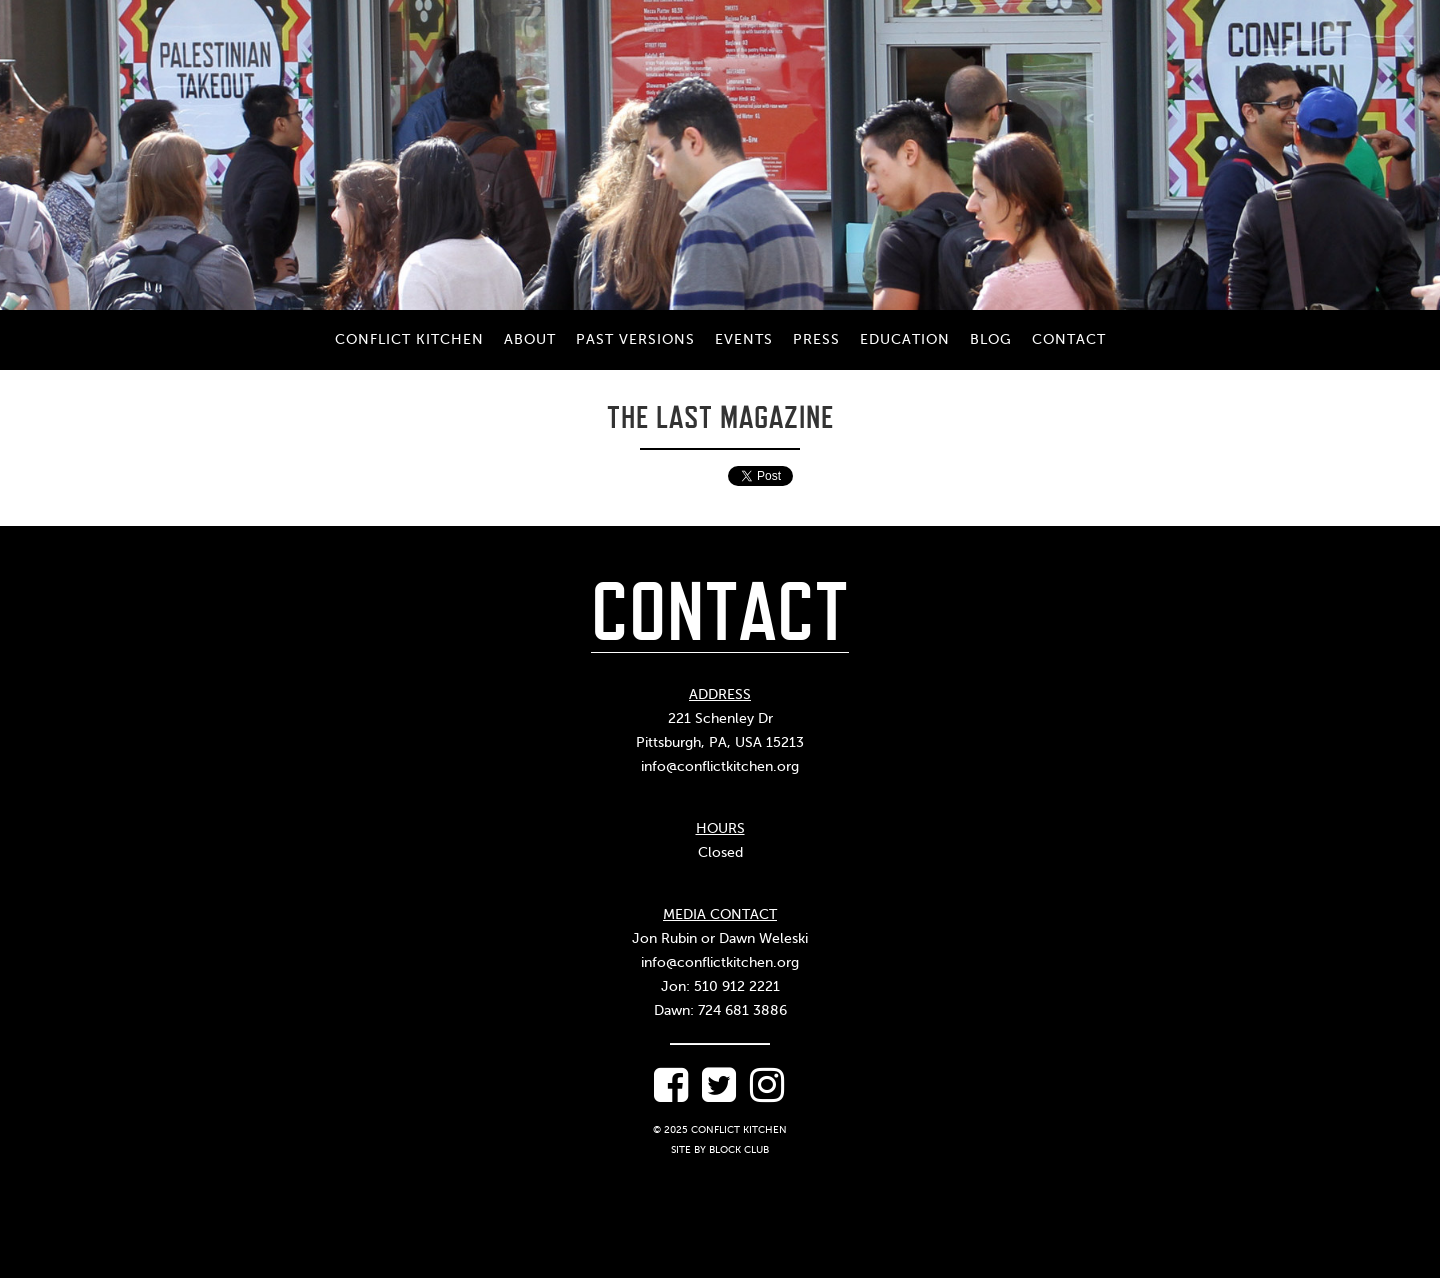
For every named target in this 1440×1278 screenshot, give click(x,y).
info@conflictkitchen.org (720, 766)
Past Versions (635, 339)
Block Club (739, 1149)
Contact (1069, 339)
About (530, 339)
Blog (991, 339)
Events (744, 339)
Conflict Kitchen (409, 339)
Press (816, 339)
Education (905, 339)
